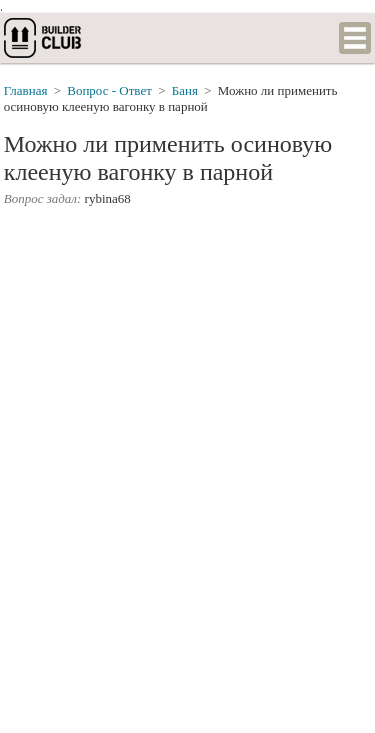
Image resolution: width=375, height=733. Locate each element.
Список (355, 38)
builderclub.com (44, 38)
